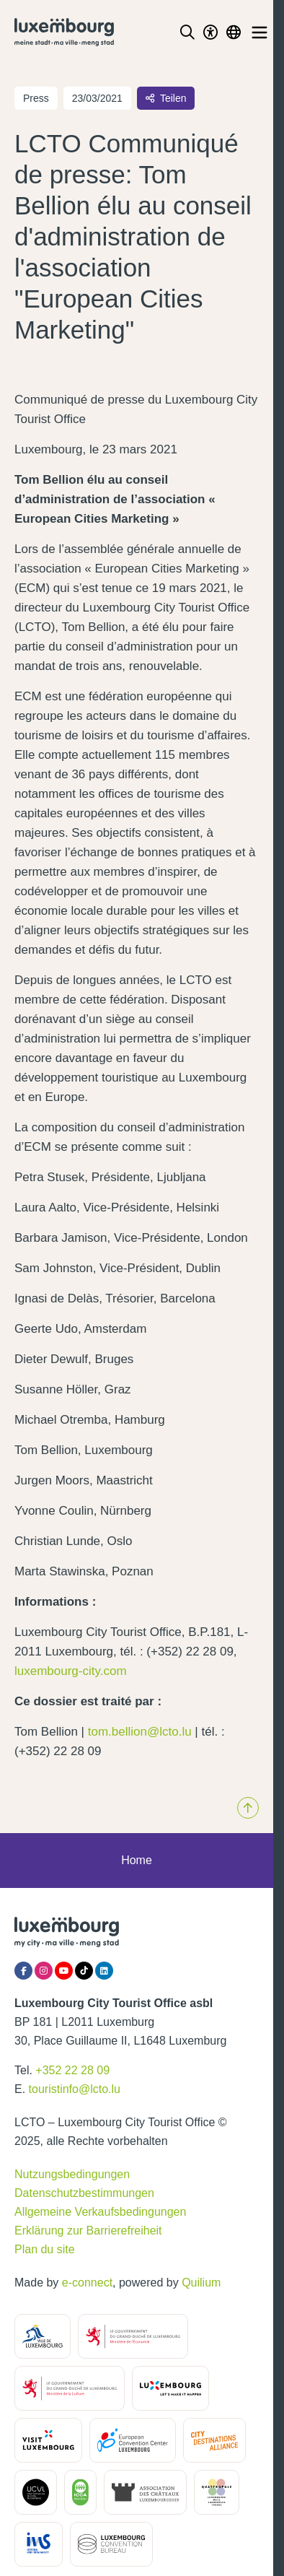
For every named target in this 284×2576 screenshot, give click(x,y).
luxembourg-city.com (70, 1671)
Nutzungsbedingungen (72, 2174)
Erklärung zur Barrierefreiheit (88, 2230)
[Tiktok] (84, 1971)
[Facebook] (23, 1971)
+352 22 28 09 (72, 2070)
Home (136, 1860)
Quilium (201, 2282)
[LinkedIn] (104, 1971)
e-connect (87, 2282)
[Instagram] (44, 1971)
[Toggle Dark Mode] (210, 32)
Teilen (166, 98)
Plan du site (44, 2249)
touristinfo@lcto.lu (74, 2089)
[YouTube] (64, 1971)
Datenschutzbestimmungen (84, 2193)
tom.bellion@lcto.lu (140, 1732)
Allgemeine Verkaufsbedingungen (100, 2212)
